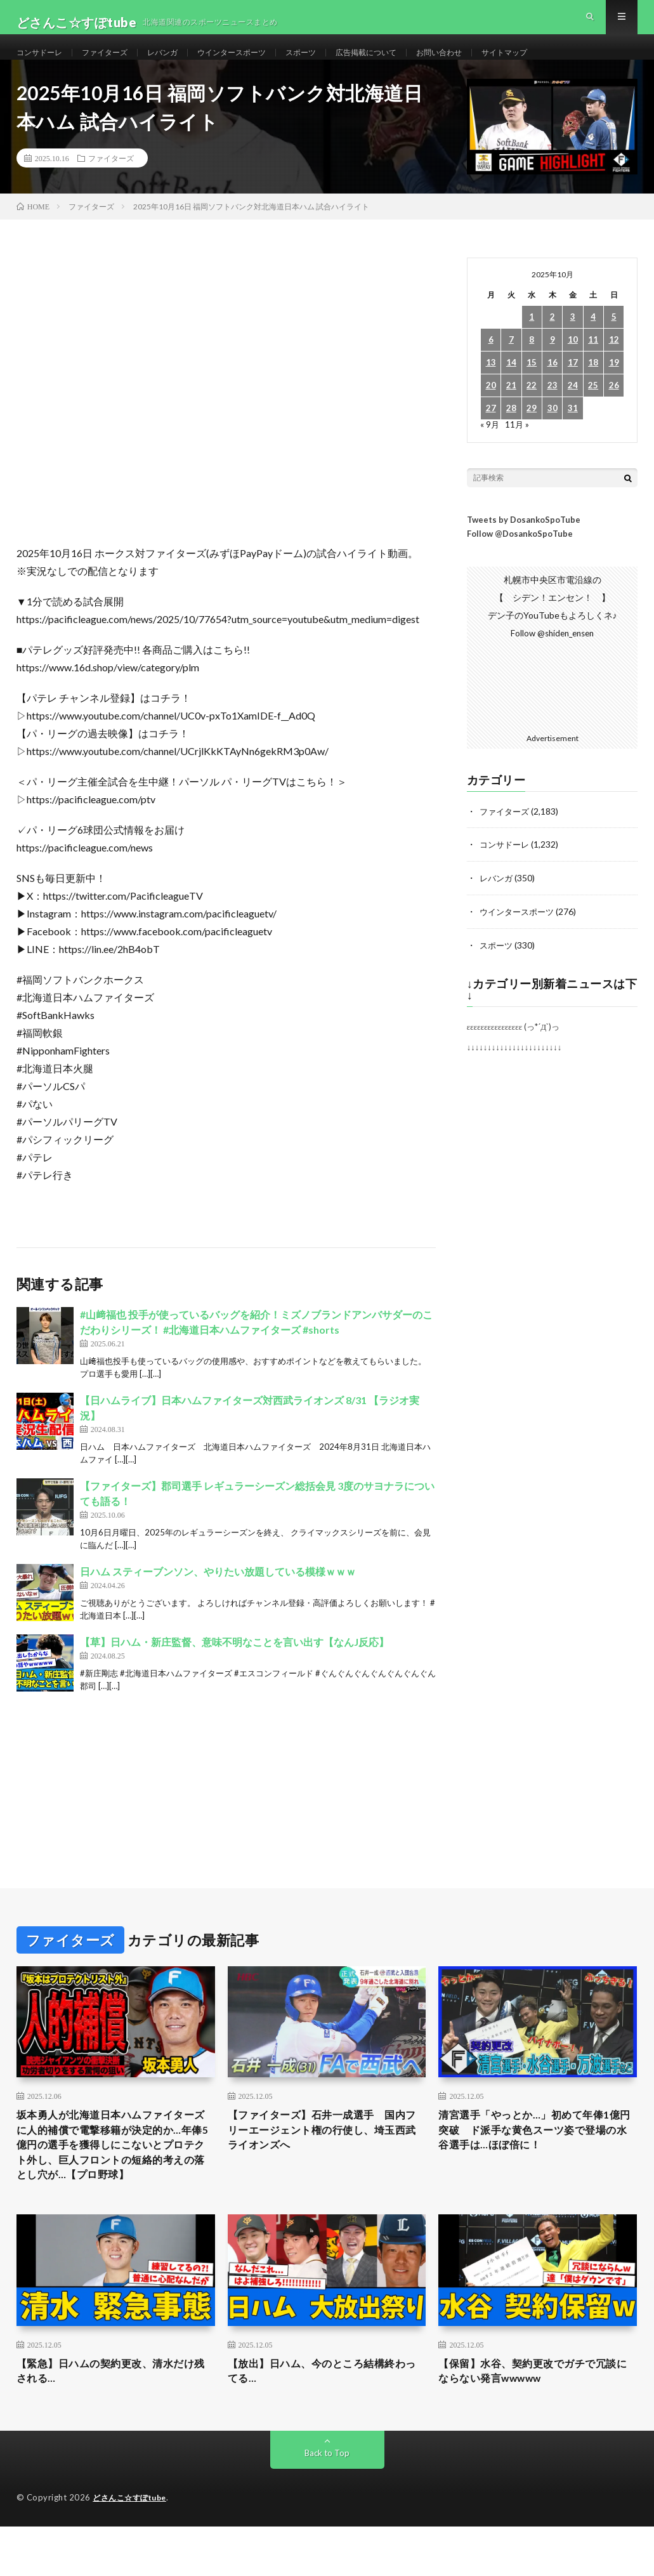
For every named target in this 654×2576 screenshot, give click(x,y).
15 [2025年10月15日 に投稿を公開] (531, 386)
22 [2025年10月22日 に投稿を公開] (531, 409)
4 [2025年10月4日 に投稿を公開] (593, 340)
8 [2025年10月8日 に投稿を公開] (531, 363)
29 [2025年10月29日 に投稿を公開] (531, 431)
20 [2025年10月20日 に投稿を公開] (491, 409)
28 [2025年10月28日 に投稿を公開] (511, 431)
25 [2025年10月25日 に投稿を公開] (593, 409)
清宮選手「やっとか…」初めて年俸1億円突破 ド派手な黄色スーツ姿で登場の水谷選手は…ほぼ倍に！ (534, 2153)
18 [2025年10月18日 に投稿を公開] (593, 386)
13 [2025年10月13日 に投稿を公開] (491, 386)
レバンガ (180, 63)
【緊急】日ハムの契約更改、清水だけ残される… (110, 2421)
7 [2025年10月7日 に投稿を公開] (511, 363)
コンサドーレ (43, 63)
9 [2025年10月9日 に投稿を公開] (552, 363)
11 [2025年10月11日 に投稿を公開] (593, 363)
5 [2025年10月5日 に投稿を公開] (614, 340)
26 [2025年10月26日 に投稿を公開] (614, 409)
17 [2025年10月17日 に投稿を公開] (573, 386)
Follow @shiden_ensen (552, 655)
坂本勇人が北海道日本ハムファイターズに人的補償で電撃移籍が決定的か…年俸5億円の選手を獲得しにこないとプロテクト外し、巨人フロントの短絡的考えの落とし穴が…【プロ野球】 (115, 2179)
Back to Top (327, 2505)
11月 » (518, 447)
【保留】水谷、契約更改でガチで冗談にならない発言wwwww (532, 2421)
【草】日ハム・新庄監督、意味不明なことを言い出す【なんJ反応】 (234, 1665)
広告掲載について (407, 63)
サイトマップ (562, 63)
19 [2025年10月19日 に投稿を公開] (614, 386)
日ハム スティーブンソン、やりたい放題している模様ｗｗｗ (218, 1594)
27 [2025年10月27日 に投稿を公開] (491, 431)
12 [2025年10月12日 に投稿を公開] (614, 363)
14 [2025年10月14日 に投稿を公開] (511, 386)
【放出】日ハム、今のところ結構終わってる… (321, 2421)
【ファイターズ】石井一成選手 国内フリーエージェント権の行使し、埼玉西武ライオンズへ (321, 2153)
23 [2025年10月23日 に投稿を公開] (552, 409)
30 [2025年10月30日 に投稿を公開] (552, 431)
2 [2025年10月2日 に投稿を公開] (552, 340)
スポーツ (335, 63)
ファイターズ (116, 63)
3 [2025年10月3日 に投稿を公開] (572, 340)
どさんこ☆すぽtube (133, 2550)
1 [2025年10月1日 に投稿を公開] (531, 340)
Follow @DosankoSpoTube (520, 556)
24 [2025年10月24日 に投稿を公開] (573, 409)
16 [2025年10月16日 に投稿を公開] (552, 386)
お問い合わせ (489, 63)
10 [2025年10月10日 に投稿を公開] (573, 363)
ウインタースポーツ (258, 63)
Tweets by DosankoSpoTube (523, 542)
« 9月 (490, 447)
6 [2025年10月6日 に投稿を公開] (491, 363)
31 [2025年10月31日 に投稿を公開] (573, 431)
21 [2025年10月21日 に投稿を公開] (511, 409)
